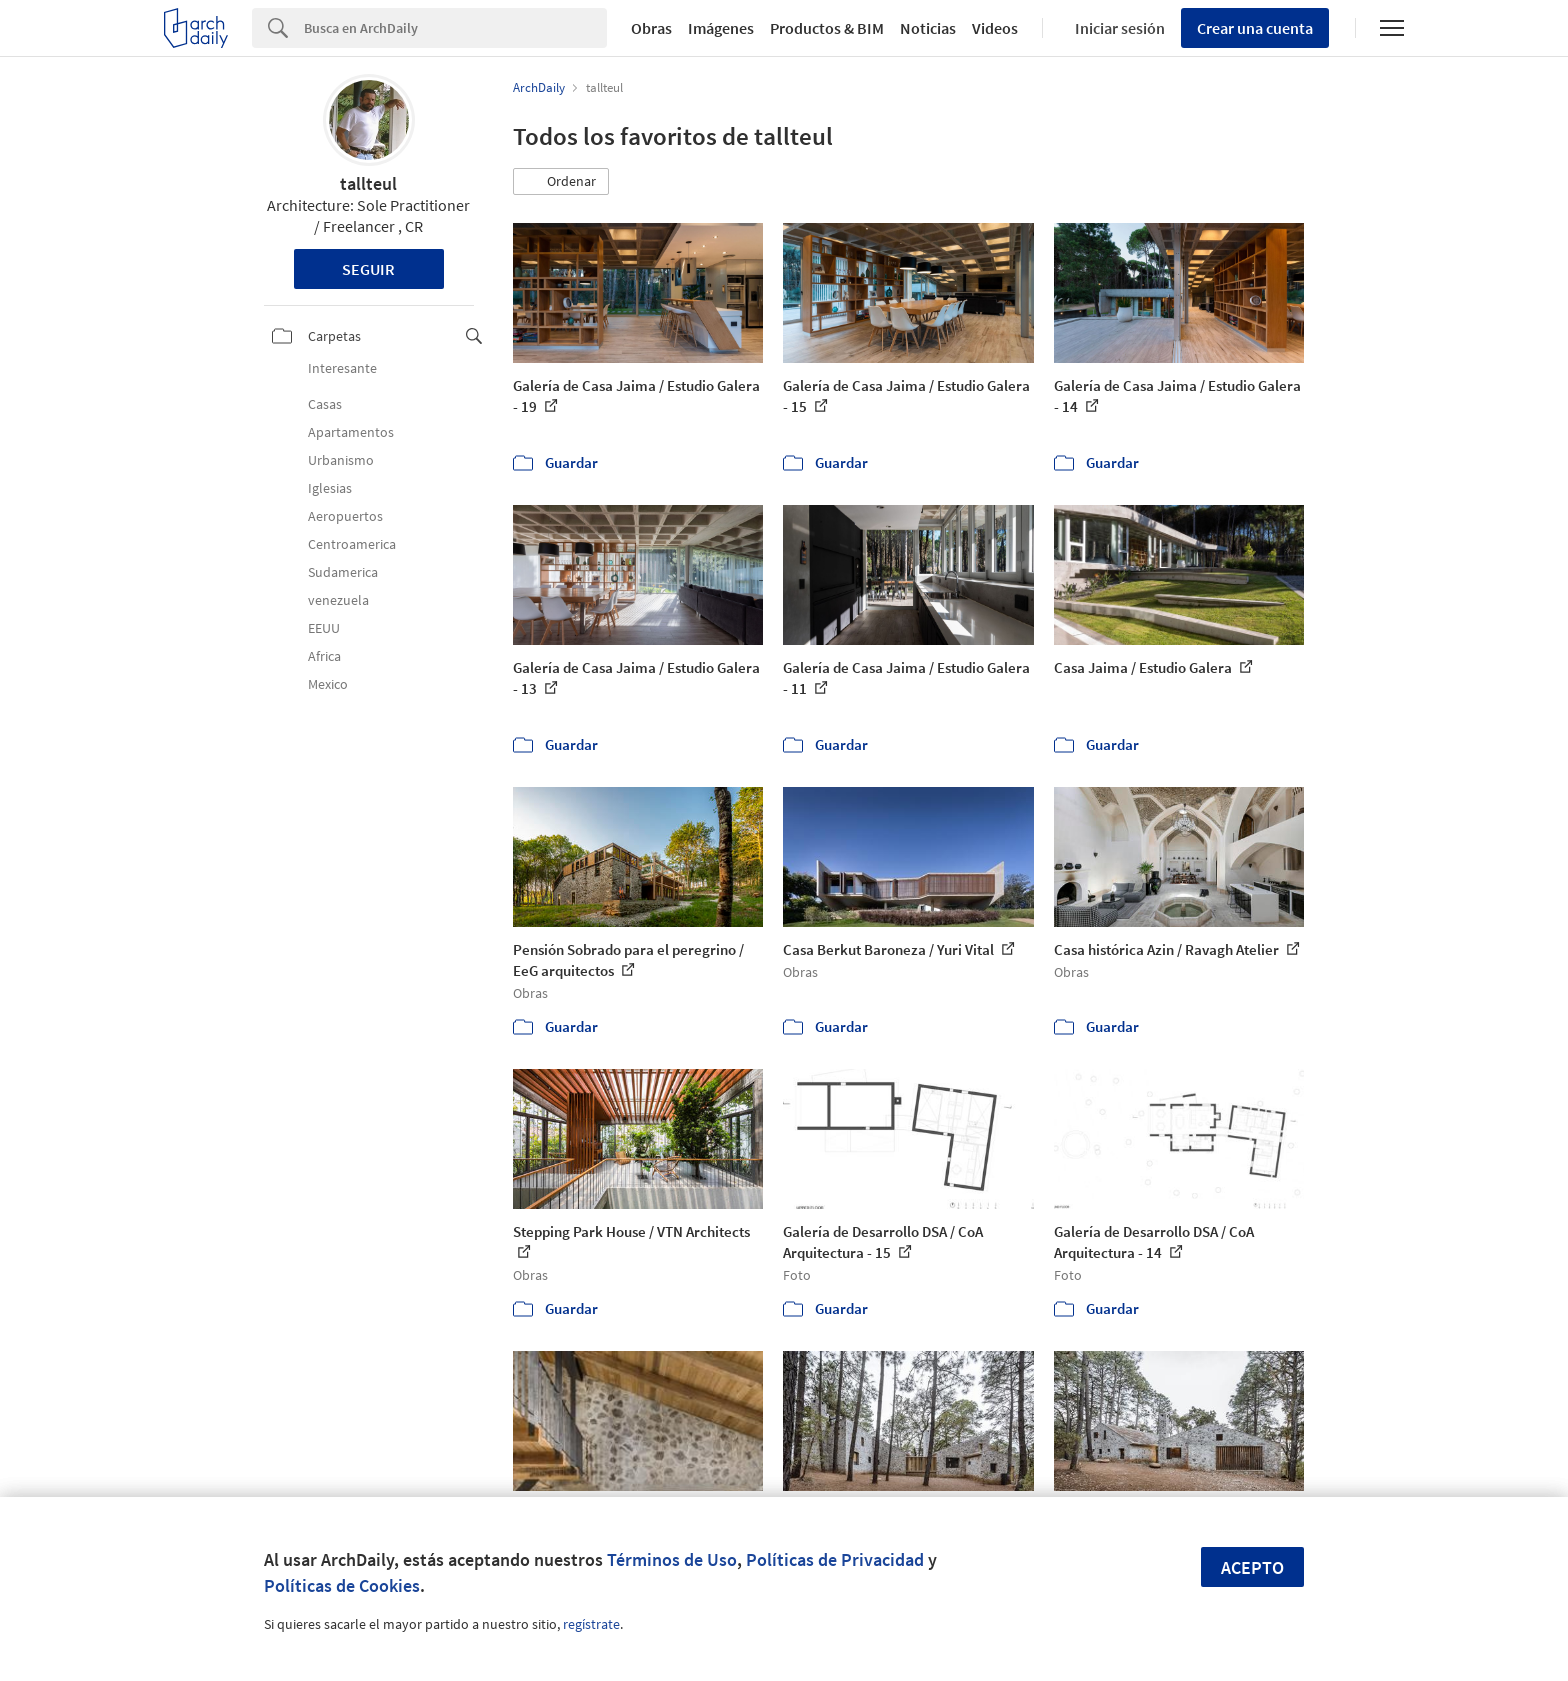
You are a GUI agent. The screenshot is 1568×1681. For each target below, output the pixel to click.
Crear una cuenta (1255, 28)
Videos (995, 28)
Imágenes (721, 28)
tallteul (368, 183)
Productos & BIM (827, 28)
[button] (561, 182)
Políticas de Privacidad (835, 1559)
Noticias (928, 28)
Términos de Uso (672, 1559)
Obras (651, 28)
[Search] (455, 28)
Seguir (368, 269)
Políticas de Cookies (342, 1585)
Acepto (1252, 1567)
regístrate (591, 1624)
